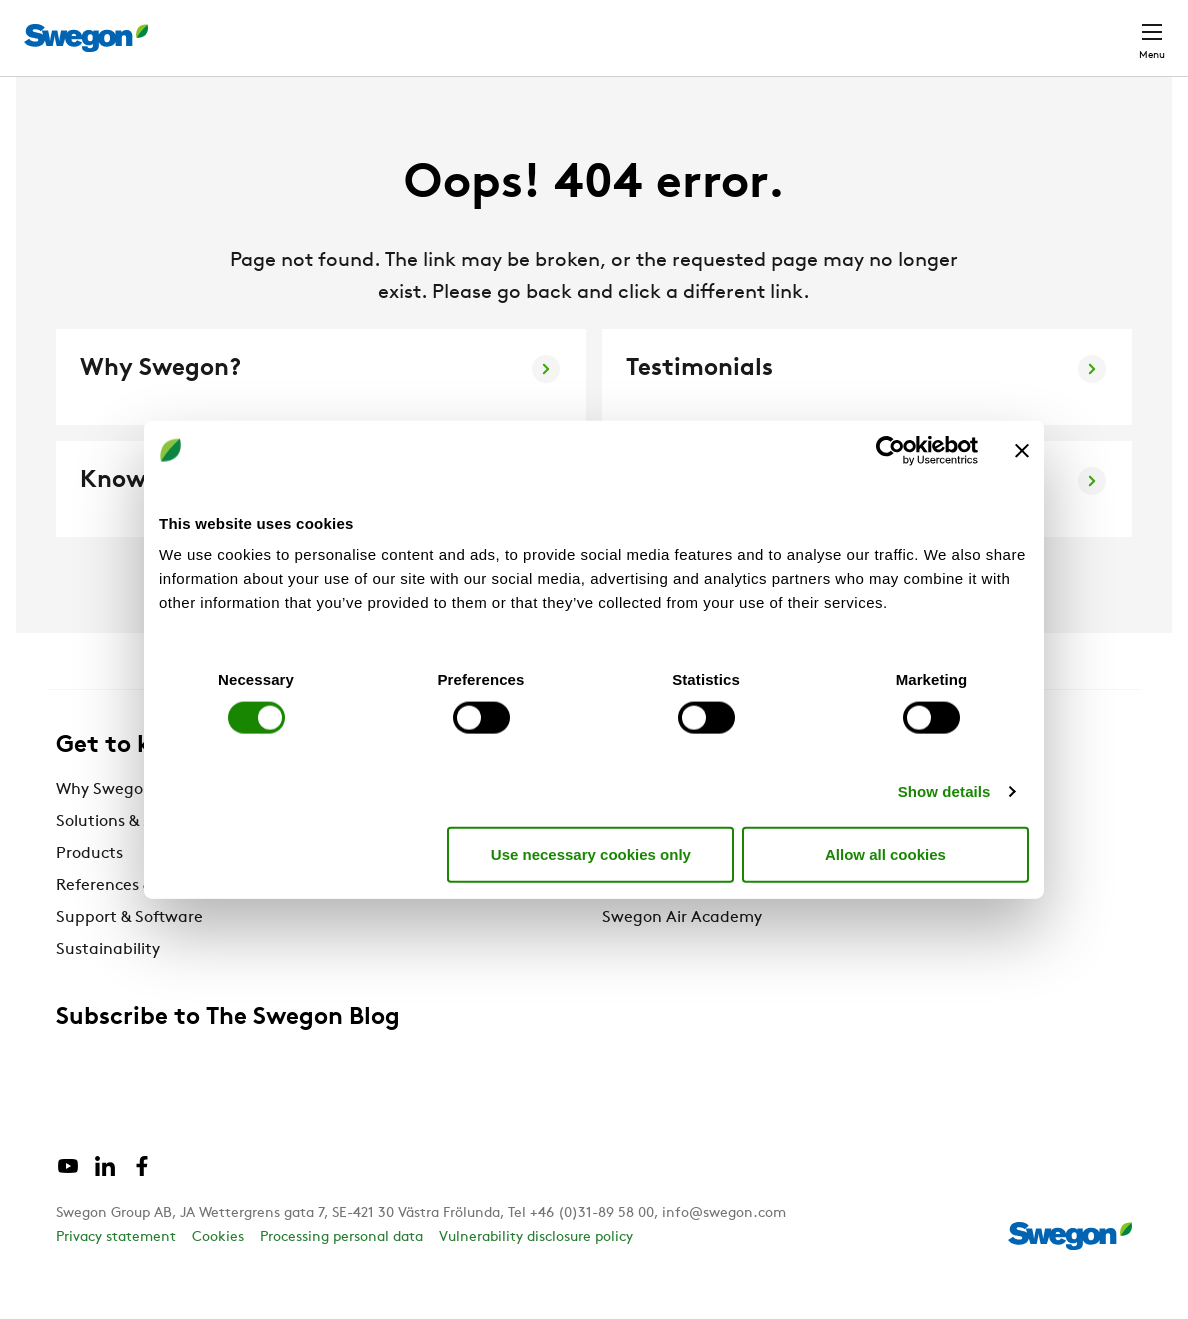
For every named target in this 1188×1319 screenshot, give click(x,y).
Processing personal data (341, 1274)
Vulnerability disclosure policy (536, 1274)
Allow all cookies (885, 853)
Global (1021, 27)
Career (939, 27)
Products (89, 891)
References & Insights (136, 923)
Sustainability (108, 987)
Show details (944, 791)
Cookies (218, 1274)
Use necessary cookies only (591, 853)
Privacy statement (116, 1274)
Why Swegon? (108, 827)
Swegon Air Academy (682, 955)
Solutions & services (129, 859)
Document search (819, 28)
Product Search (654, 27)
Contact (1116, 28)
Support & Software (129, 955)
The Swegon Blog (666, 923)
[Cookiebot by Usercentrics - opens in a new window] (890, 450)
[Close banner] (1022, 450)
